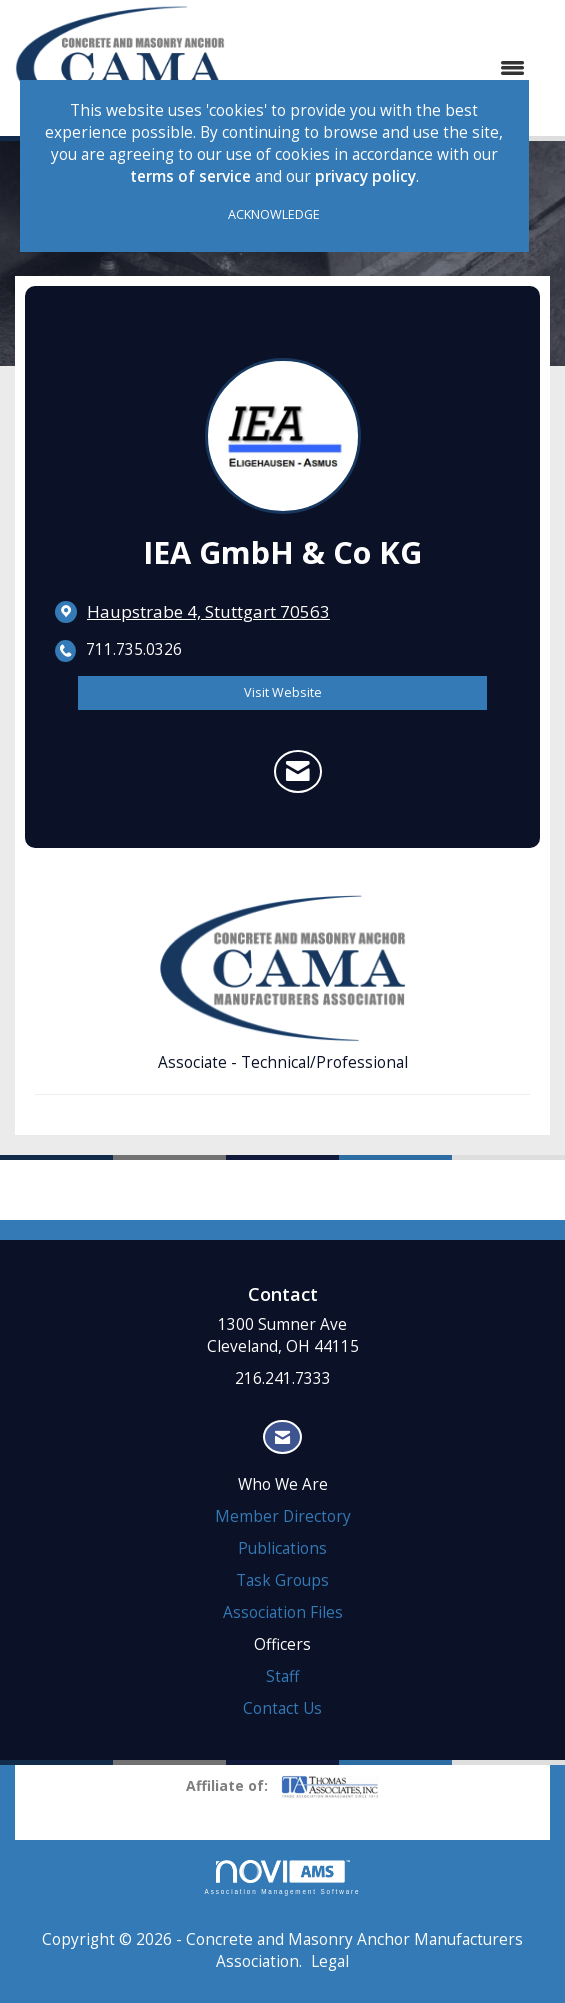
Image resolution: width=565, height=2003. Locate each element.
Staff (282, 1676)
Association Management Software (283, 1877)
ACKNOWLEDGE (274, 214)
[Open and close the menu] (385, 68)
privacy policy (365, 176)
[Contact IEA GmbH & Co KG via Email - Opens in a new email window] (298, 771)
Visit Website (283, 692)
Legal (330, 1961)
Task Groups (282, 1580)
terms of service (190, 176)
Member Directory (283, 1516)
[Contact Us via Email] (282, 1437)
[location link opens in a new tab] (208, 612)
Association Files (283, 1612)
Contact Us (282, 1708)
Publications (282, 1548)
